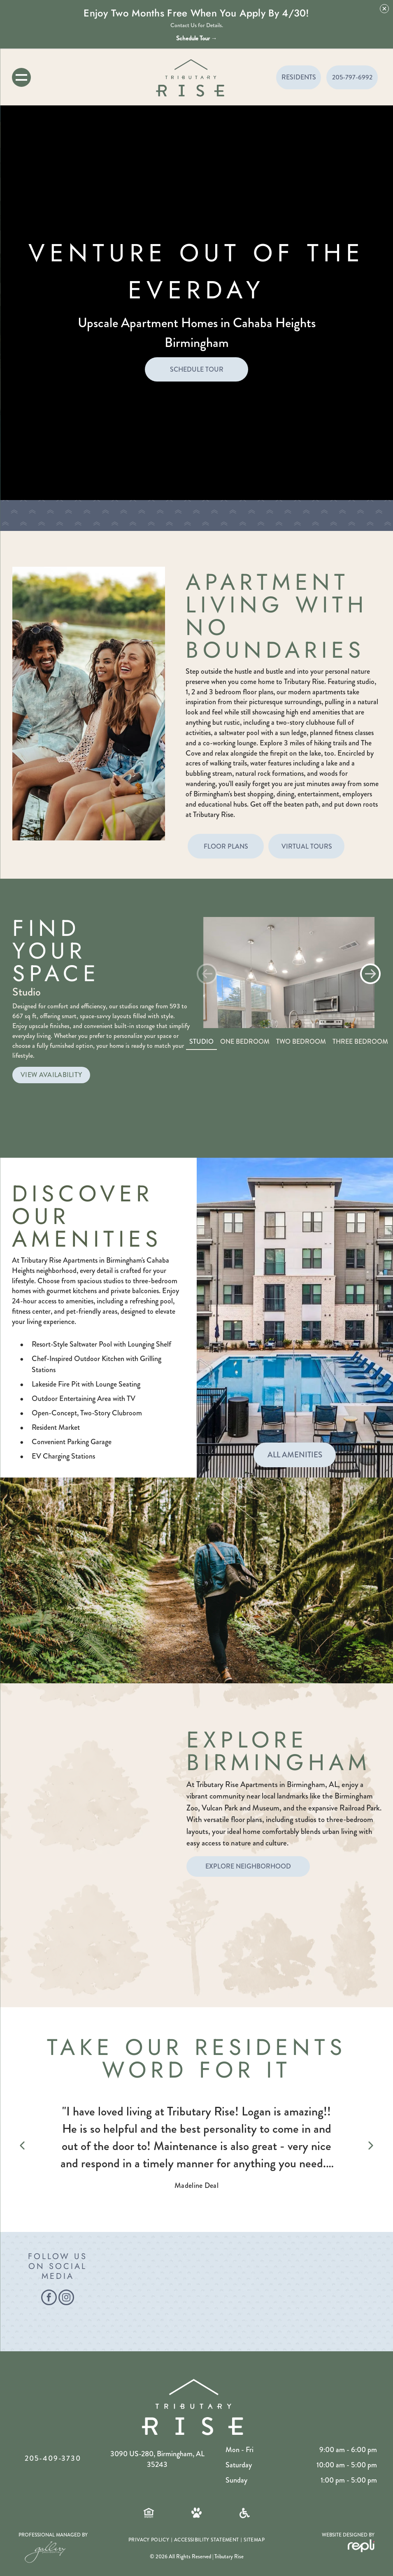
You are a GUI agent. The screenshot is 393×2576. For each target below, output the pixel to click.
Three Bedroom (360, 1041)
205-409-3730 (53, 2458)
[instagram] (66, 2298)
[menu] (21, 77)
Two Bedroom (301, 1041)
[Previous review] (22, 2147)
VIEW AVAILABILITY (51, 1075)
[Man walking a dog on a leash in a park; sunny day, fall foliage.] (213, 2292)
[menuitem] (149, 2540)
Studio (201, 1041)
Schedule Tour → (196, 38)
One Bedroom (245, 1041)
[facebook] (49, 2298)
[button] (370, 973)
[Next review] (371, 2147)
